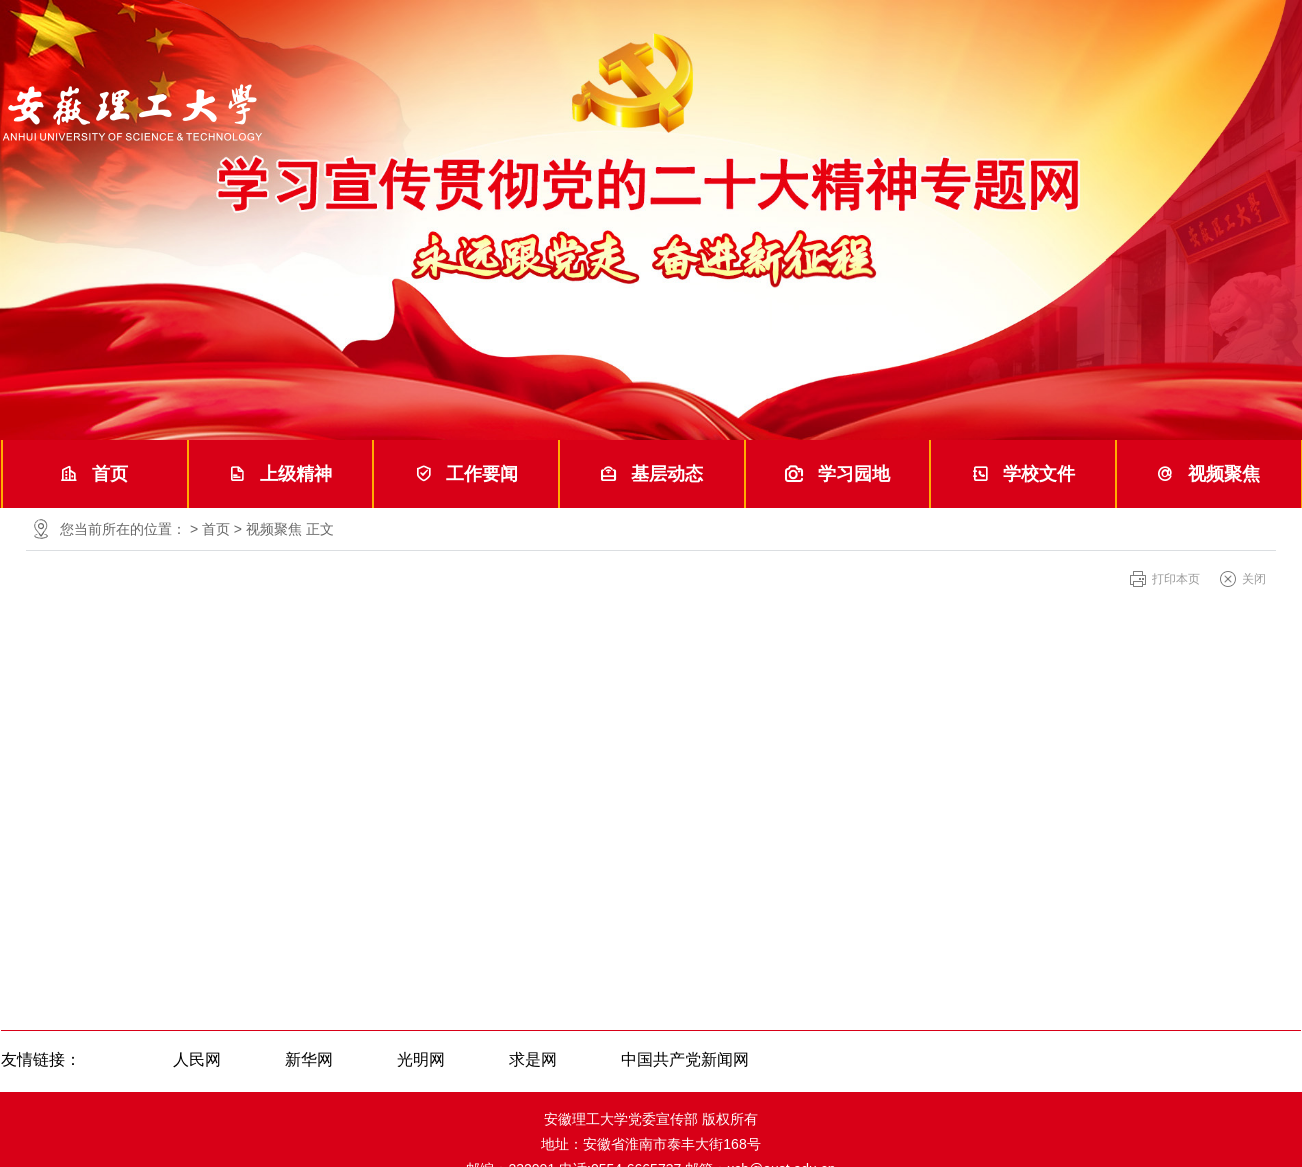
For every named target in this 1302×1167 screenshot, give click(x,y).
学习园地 (837, 474)
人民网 (197, 1059)
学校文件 (1023, 474)
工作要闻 (466, 474)
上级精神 (280, 474)
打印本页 (1176, 579)
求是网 (533, 1059)
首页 (94, 474)
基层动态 (651, 474)
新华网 (309, 1059)
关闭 (1254, 579)
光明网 (421, 1059)
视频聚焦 (1208, 474)
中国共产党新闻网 (685, 1059)
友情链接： (41, 1059)
